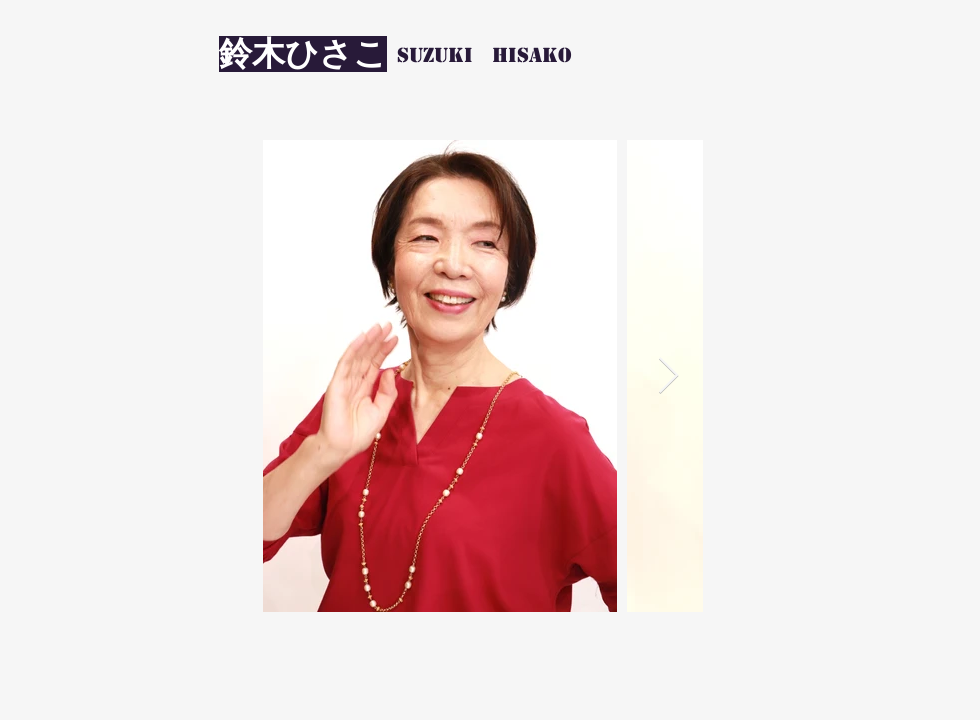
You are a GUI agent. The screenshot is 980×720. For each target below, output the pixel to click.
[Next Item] (668, 376)
